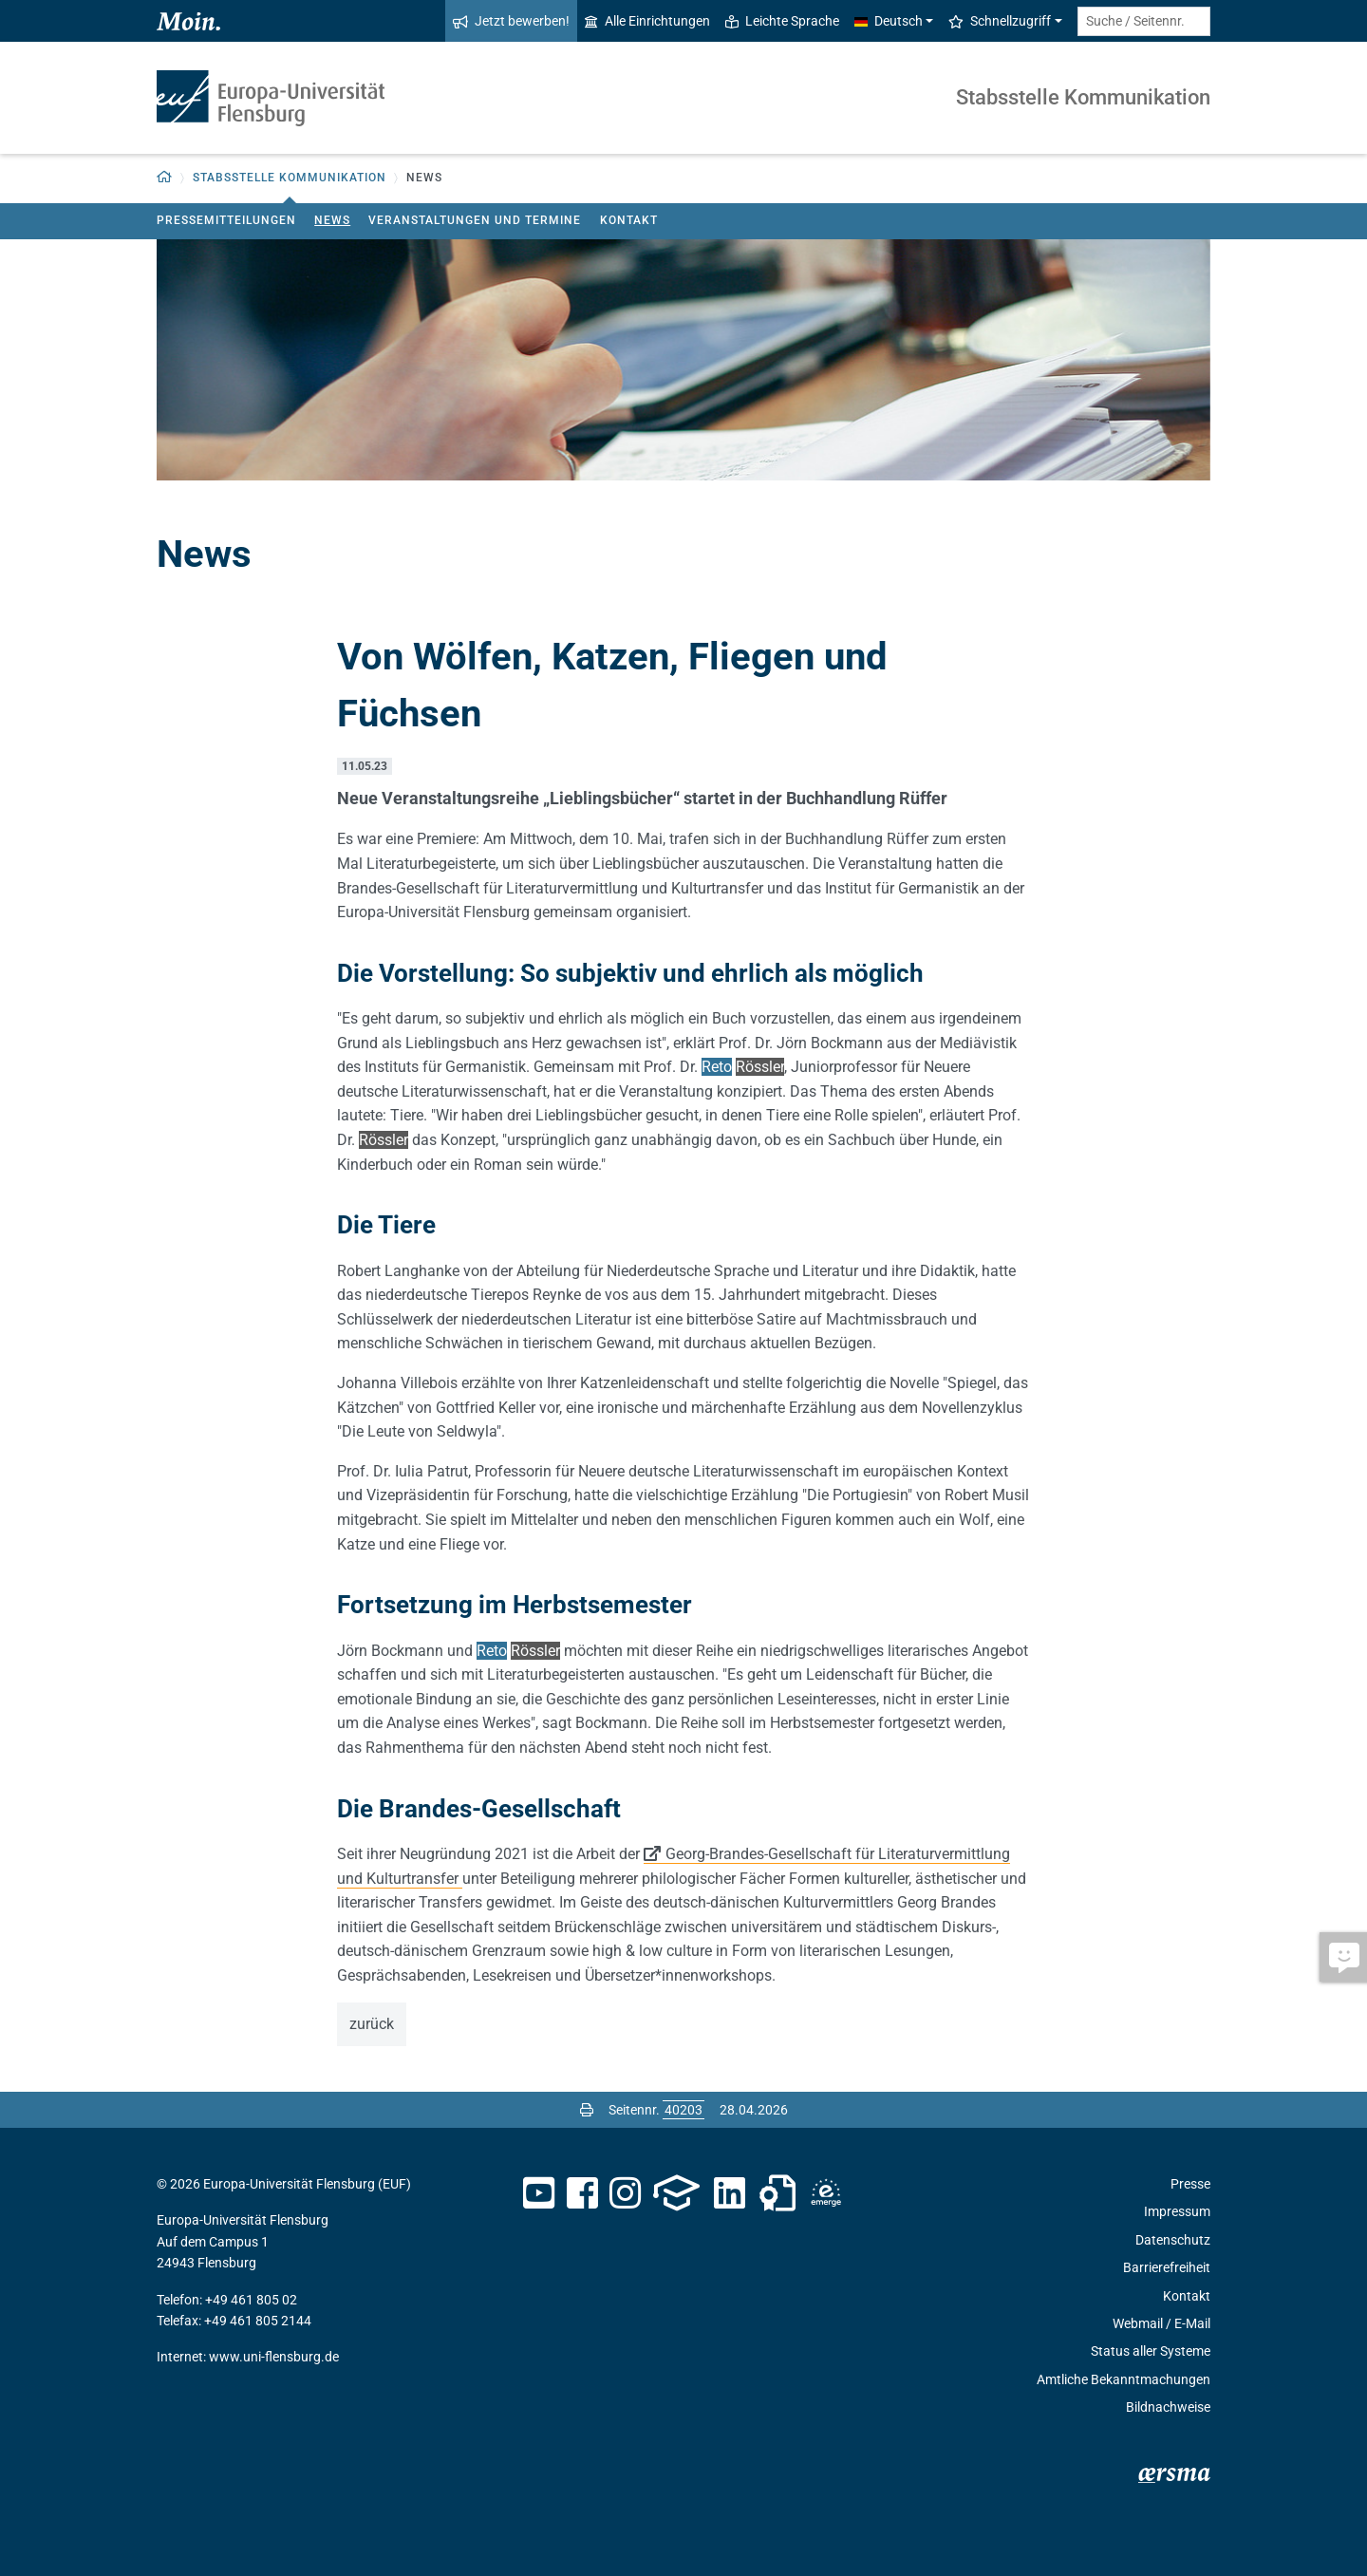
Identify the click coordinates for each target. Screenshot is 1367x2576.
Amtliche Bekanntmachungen (1123, 2379)
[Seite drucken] (586, 2109)
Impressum (1177, 2211)
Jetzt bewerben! (511, 20)
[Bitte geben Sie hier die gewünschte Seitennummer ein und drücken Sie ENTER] (683, 2109)
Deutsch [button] (888, 20)
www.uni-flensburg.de (274, 2356)
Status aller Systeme (1150, 2351)
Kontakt (629, 220)
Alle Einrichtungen (647, 20)
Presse (1190, 2183)
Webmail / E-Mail (1161, 2323)
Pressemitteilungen (226, 220)
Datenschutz (1172, 2239)
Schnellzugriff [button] (999, 20)
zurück (371, 2024)
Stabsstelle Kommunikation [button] (289, 177)
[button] (165, 178)
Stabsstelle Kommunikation (1083, 97)
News (332, 220)
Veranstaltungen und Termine (474, 220)
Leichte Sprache (782, 20)
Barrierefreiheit (1166, 2267)
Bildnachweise (1168, 2407)
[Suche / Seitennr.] (1143, 21)
